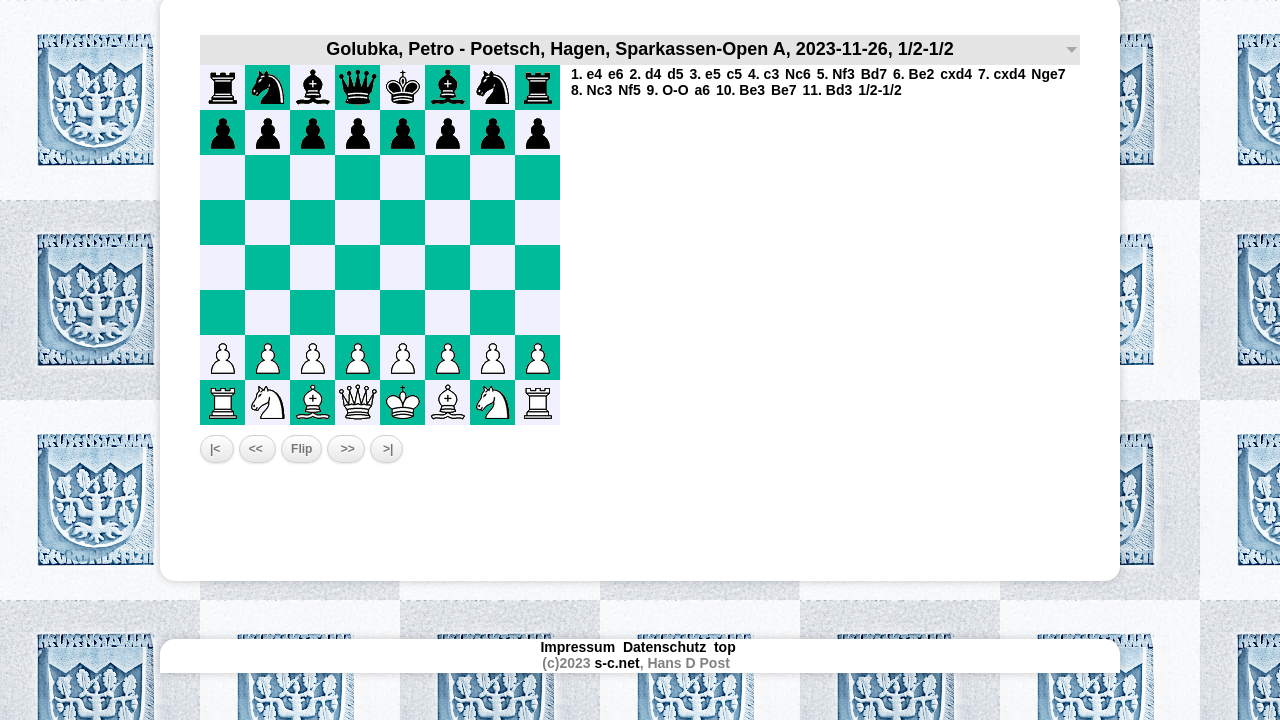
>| (387, 449)
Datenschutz (664, 647)
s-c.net (617, 663)
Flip (301, 449)
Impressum (577, 647)
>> (345, 449)
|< (217, 449)
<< (257, 449)
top (727, 647)
